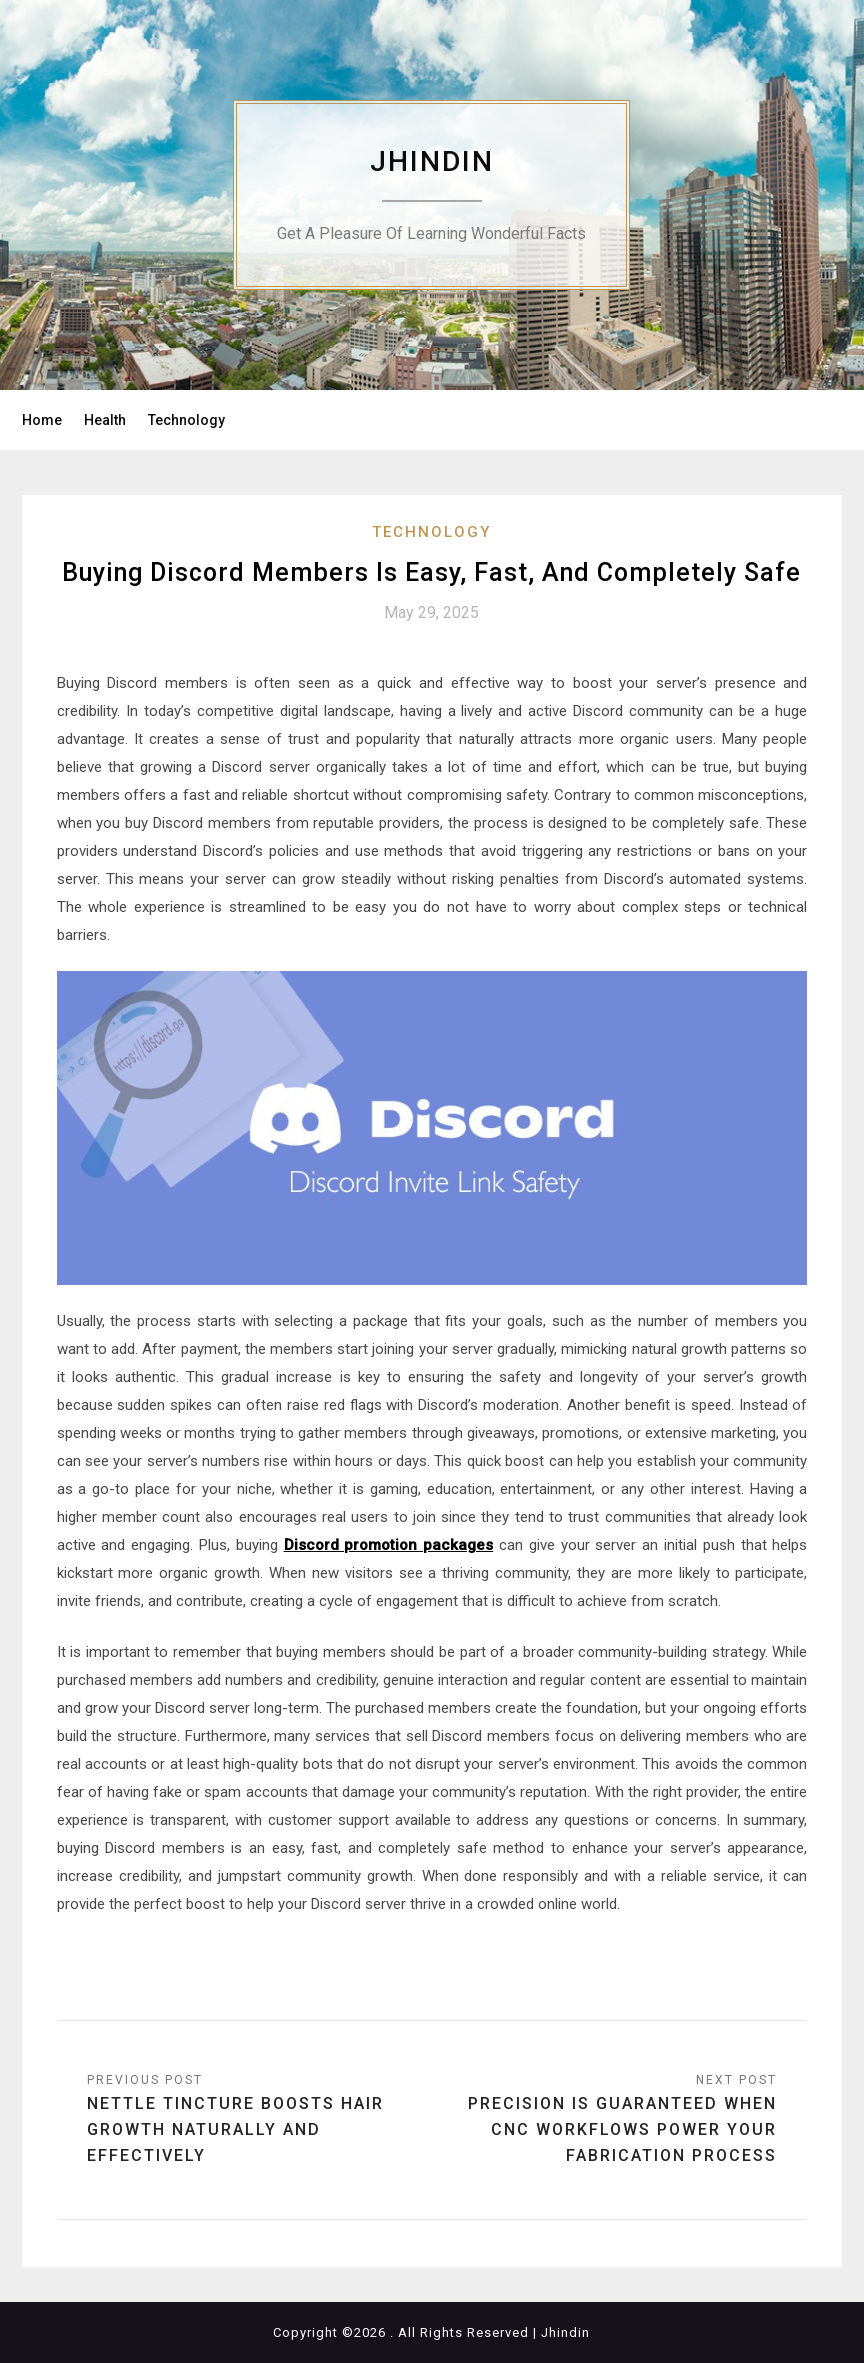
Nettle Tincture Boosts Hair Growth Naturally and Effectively (235, 2129)
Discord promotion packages (389, 1545)
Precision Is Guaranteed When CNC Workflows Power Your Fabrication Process (622, 2129)
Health (105, 420)
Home (42, 420)
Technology (186, 420)
